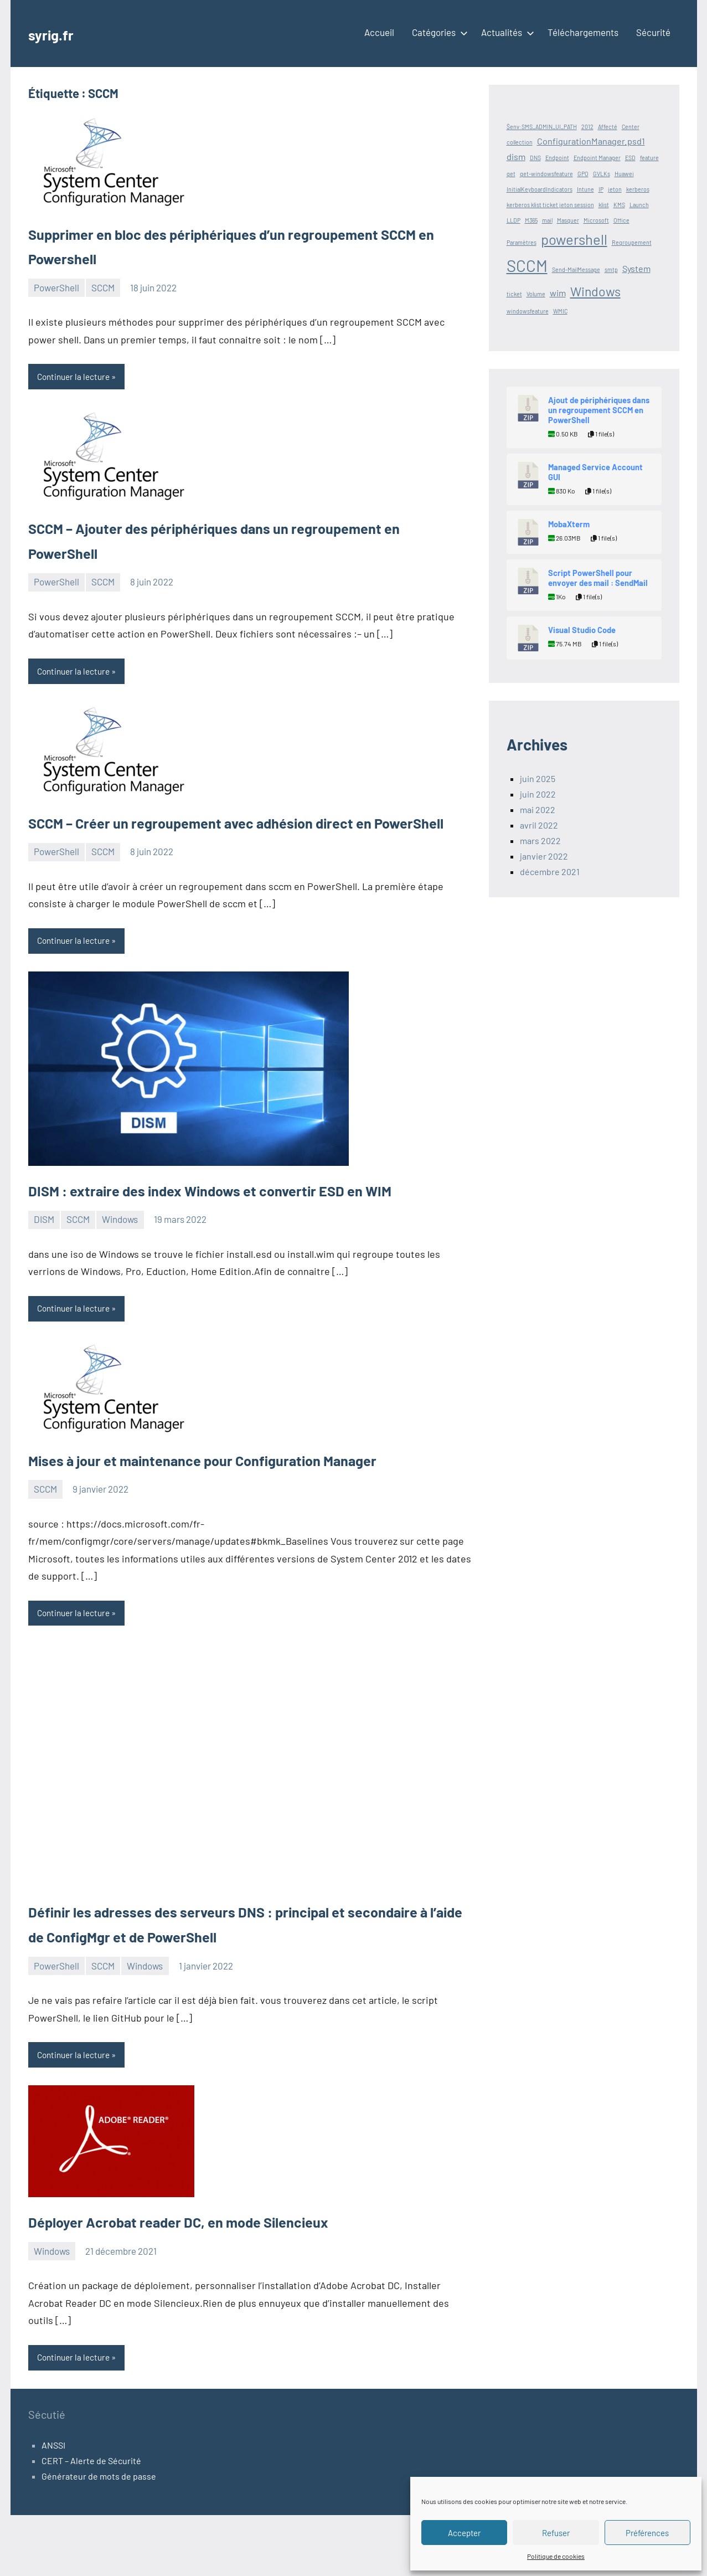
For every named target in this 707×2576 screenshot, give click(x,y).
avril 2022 (539, 825)
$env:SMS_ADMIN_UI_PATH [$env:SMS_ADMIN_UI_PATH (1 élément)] (542, 126)
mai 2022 (537, 809)
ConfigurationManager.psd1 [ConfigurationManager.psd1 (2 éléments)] (591, 141)
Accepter (464, 2533)
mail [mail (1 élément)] (547, 220)
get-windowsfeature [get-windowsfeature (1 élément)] (546, 173)
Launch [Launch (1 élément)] (639, 204)
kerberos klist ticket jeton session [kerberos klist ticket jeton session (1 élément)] (550, 204)
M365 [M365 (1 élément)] (531, 220)
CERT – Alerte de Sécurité (91, 2521)
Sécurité (653, 32)
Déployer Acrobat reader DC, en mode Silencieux (215, 2280)
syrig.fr (56, 33)
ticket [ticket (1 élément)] (514, 293)
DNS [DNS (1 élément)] (535, 157)
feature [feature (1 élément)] (649, 157)
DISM (44, 1273)
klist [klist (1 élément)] (603, 204)
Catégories (437, 32)
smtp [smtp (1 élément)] (611, 269)
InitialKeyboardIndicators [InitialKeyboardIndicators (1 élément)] (539, 189)
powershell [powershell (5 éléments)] (574, 239)
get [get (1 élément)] (511, 173)
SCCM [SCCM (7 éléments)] (527, 265)
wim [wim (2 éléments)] (558, 292)
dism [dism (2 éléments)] (516, 156)
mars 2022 (540, 840)
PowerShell (56, 287)
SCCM (103, 287)
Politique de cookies (556, 2556)
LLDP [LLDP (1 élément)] (513, 220)
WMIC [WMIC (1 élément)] (560, 311)
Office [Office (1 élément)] (621, 220)
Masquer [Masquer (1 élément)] (568, 220)
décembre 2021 (550, 871)
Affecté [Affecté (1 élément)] (607, 126)
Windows (120, 1273)
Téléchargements (583, 32)
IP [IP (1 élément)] (600, 189)
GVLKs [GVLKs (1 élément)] (601, 173)
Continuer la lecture (76, 377)
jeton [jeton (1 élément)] (615, 189)
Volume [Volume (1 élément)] (536, 293)
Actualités (505, 32)
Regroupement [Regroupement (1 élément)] (632, 242)
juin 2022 (538, 794)
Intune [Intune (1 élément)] (585, 189)
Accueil (379, 32)
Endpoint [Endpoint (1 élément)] (557, 157)
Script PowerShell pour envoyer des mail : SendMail (598, 578)
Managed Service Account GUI (595, 472)
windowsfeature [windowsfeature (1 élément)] (528, 311)
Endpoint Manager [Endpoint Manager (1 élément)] (597, 157)
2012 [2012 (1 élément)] (587, 126)
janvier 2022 (544, 856)
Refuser (556, 2533)
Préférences (647, 2533)
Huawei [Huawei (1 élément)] (624, 173)
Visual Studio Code (582, 630)
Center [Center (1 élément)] (630, 126)
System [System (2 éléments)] (636, 268)
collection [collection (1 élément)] (520, 142)
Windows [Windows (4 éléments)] (595, 291)
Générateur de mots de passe (99, 2537)
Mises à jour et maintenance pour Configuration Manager (247, 1514)
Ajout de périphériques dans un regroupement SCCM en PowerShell (598, 410)
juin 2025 (537, 778)
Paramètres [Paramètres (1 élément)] (521, 242)
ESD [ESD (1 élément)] (630, 157)
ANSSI (53, 2506)
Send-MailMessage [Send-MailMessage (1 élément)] (576, 269)
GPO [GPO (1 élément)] (583, 173)
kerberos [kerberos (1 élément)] (637, 189)
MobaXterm (569, 524)
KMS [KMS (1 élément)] (619, 204)
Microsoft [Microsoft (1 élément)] (596, 220)
